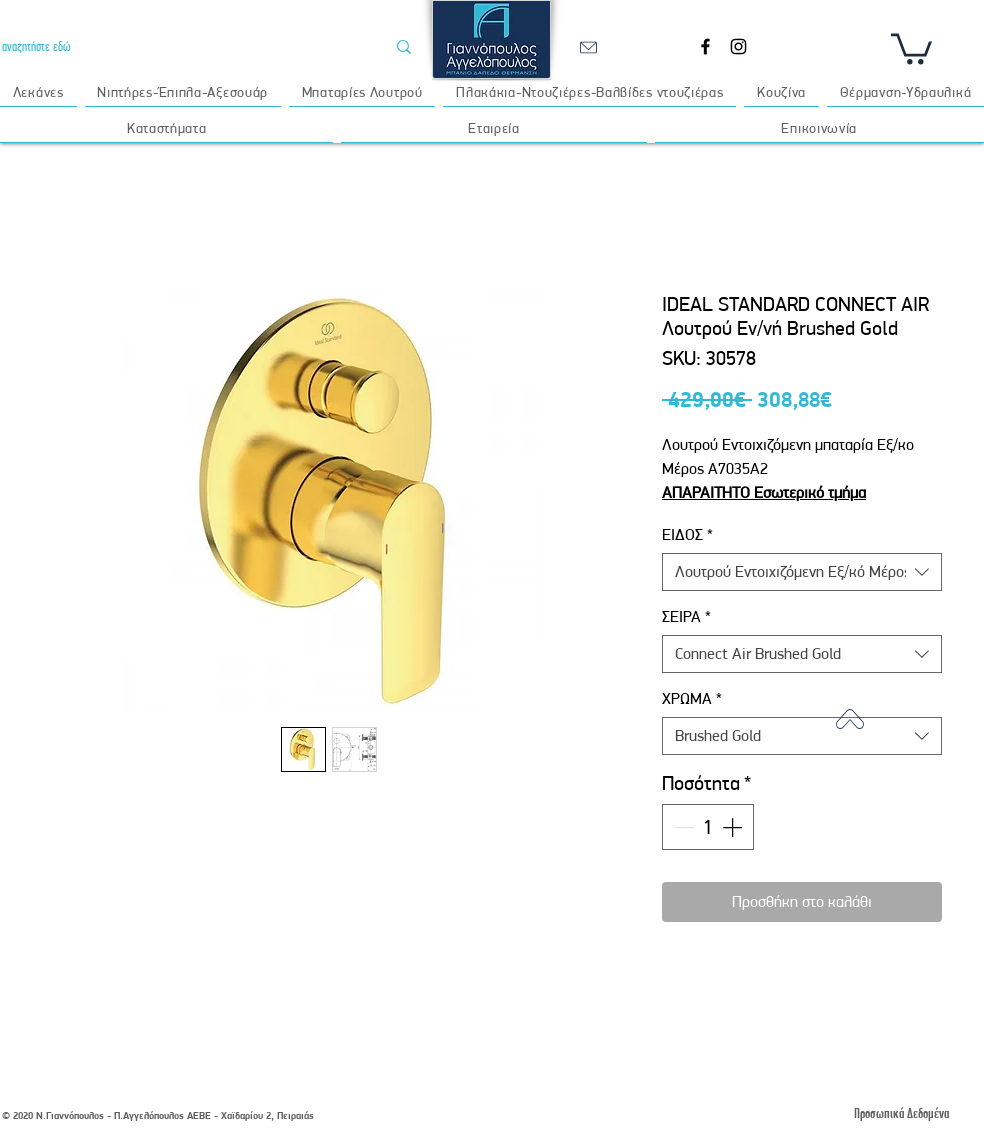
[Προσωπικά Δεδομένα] (901, 1113)
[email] (588, 47)
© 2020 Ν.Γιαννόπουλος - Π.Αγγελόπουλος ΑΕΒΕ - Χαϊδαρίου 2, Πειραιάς (158, 1115)
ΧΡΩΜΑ (692, 698)
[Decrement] (682, 827)
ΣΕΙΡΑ (686, 616)
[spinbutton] (708, 827)
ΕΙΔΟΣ (687, 534)
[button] (911, 47)
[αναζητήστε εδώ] (178, 46)
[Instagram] (738, 46)
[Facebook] (705, 46)
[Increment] (734, 827)
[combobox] (802, 572)
